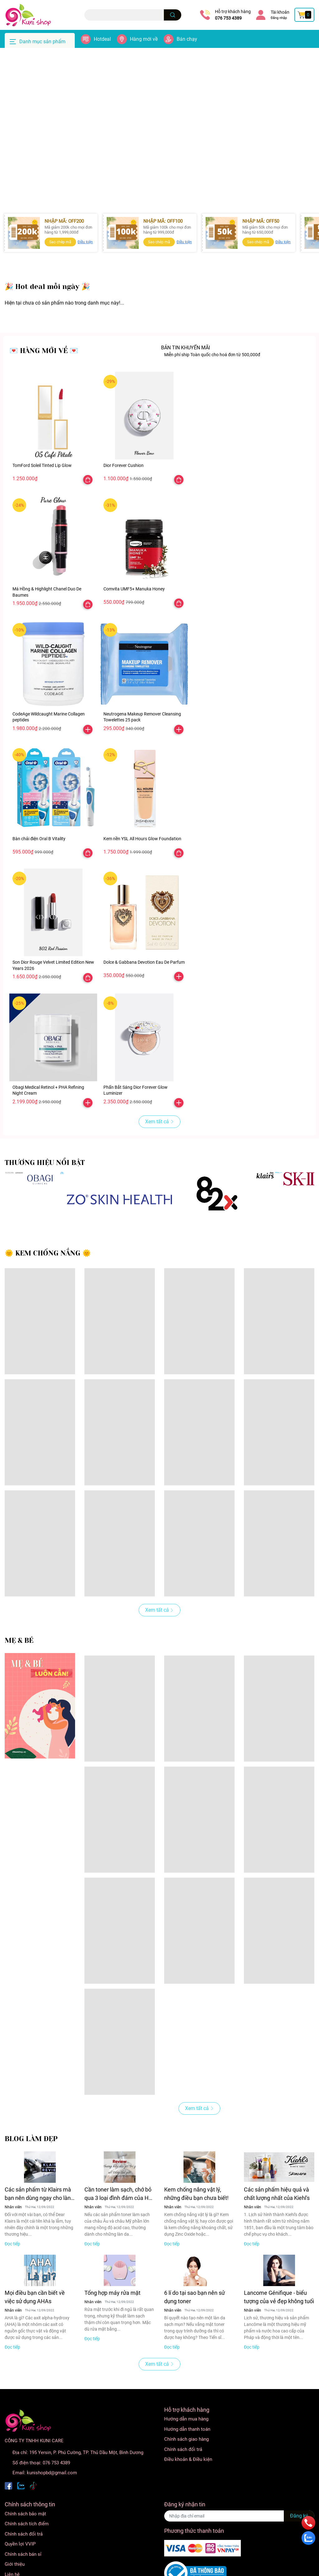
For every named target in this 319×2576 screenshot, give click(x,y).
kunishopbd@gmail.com (52, 2501)
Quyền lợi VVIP (20, 2572)
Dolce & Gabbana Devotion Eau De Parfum (144, 990)
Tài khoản (280, 12)
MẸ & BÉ (19, 1668)
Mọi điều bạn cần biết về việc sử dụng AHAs (35, 2324)
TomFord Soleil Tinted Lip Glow (42, 493)
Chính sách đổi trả (183, 2477)
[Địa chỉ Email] (239, 2544)
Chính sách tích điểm (27, 2552)
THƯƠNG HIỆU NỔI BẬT (45, 1191)
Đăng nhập (279, 18)
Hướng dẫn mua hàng (186, 2447)
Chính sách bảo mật (25, 2542)
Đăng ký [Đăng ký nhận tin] (299, 2544)
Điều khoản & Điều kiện (188, 2487)
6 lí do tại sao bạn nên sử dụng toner (194, 2324)
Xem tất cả (159, 1150)
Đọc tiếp (12, 2271)
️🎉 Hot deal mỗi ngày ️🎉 (47, 315)
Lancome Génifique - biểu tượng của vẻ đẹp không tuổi (279, 2324)
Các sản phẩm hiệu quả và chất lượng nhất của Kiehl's (277, 2221)
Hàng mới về (144, 39)
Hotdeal (102, 39)
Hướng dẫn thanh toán (187, 2457)
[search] (173, 15)
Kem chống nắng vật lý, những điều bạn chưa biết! (196, 2221)
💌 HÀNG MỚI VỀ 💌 (43, 379)
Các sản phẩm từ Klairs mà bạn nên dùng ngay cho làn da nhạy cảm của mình (38, 2222)
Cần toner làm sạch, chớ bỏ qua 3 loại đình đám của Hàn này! (119, 2222)
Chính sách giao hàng (186, 2467)
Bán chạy (187, 39)
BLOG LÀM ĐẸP (31, 2167)
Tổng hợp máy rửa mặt (112, 2320)
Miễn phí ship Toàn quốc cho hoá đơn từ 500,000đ (212, 382)
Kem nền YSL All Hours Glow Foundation (142, 866)
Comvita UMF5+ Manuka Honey (134, 616)
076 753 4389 (228, 18)
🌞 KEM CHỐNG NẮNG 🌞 (48, 1281)
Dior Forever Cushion (123, 493)
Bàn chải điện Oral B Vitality (38, 866)
